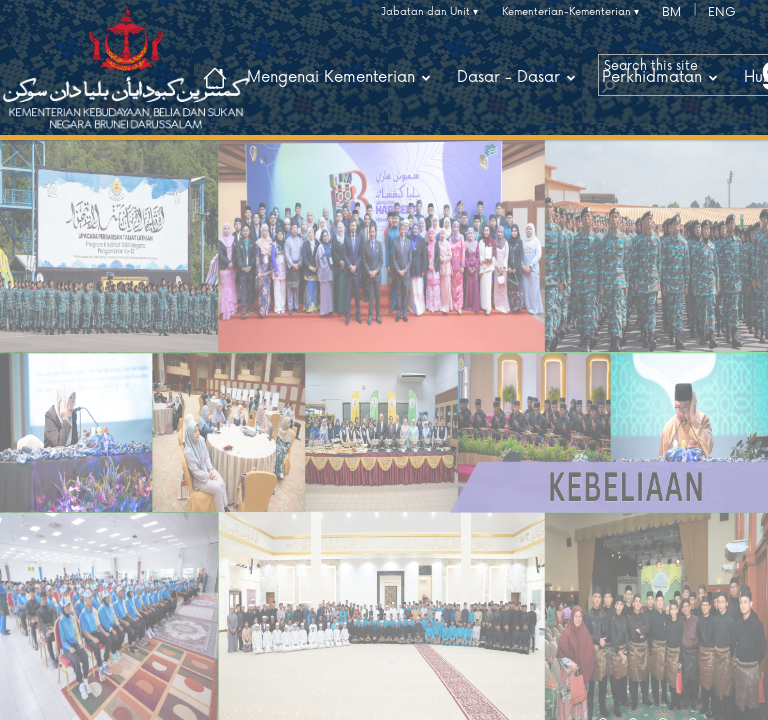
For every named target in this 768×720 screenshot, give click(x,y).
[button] (608, 85)
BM (671, 12)
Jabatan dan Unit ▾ (429, 12)
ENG (722, 12)
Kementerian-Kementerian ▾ (570, 12)
